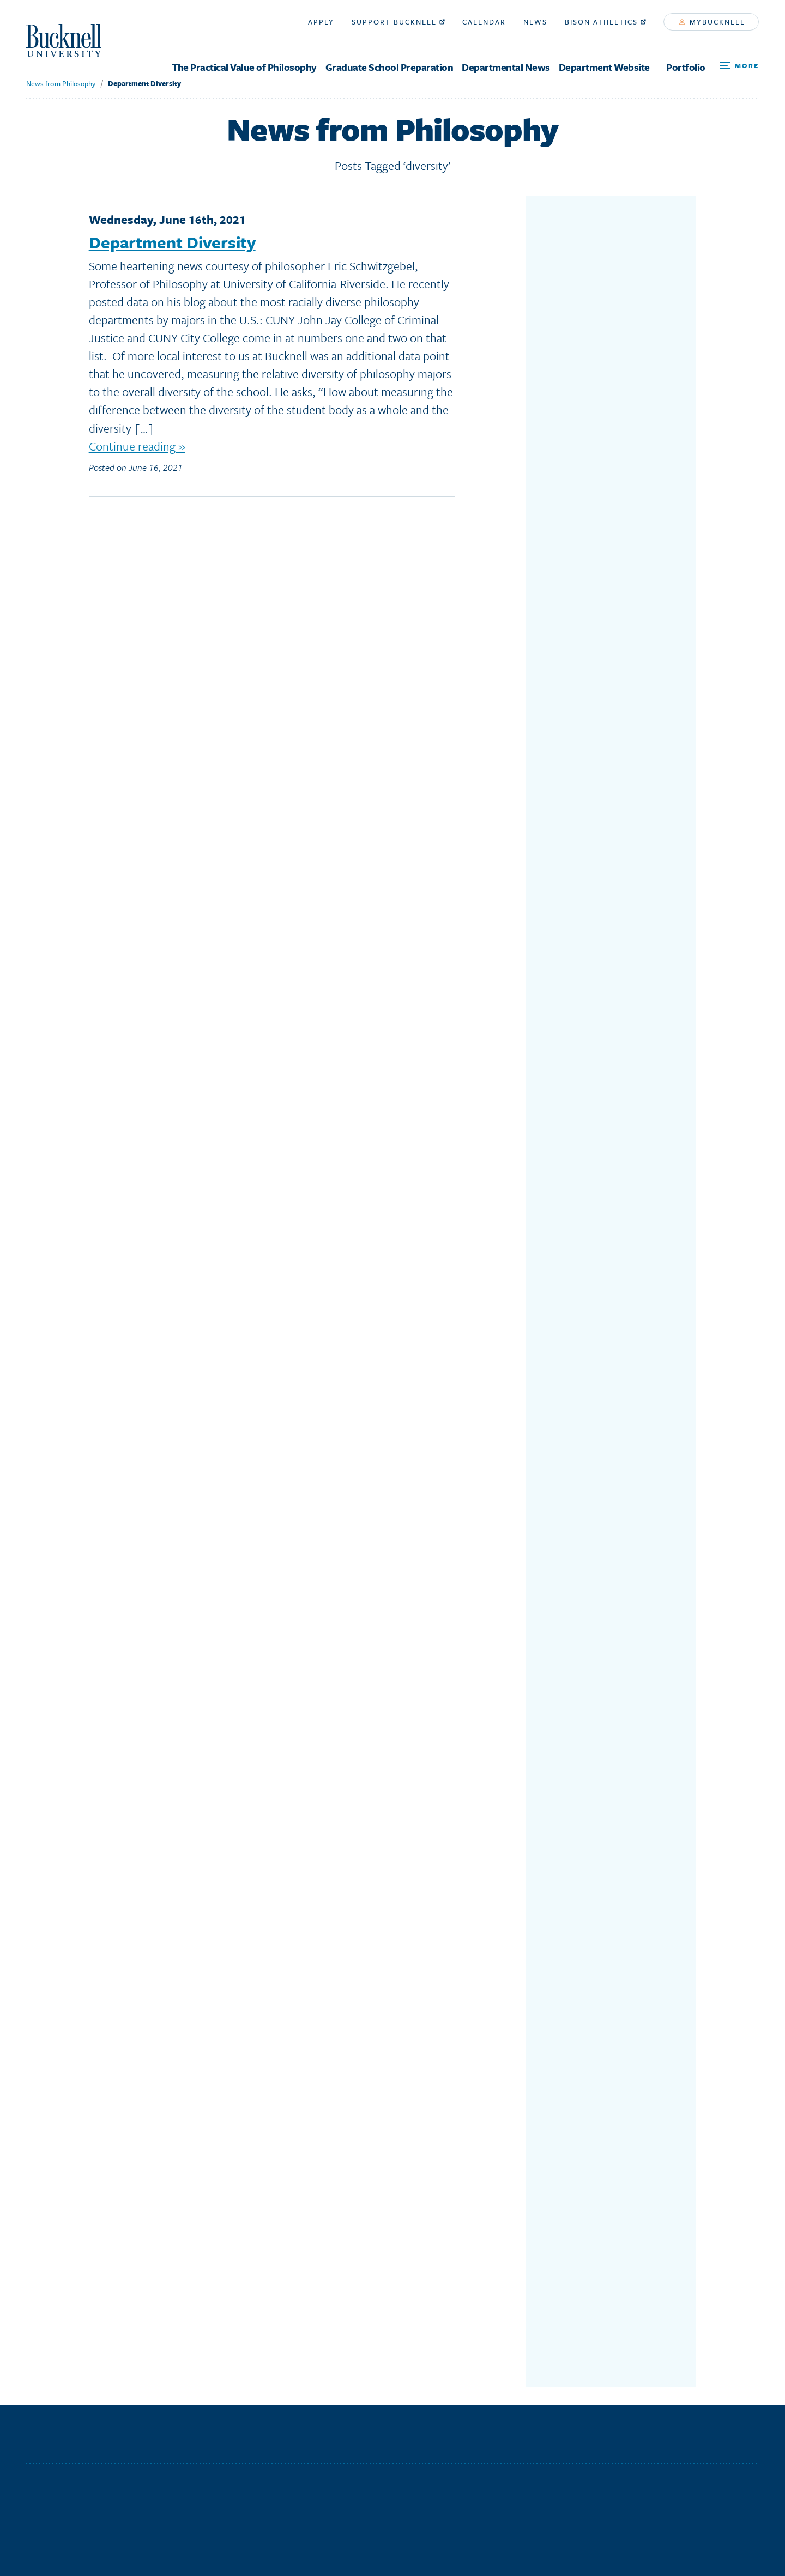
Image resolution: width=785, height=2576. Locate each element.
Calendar (484, 22)
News (535, 22)
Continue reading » (137, 446)
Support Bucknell (398, 22)
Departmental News (506, 67)
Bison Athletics (605, 22)
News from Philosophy (60, 83)
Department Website (604, 67)
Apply (321, 22)
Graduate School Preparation (389, 67)
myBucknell (712, 21)
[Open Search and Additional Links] (739, 66)
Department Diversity (143, 83)
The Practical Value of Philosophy (244, 67)
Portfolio (685, 67)
